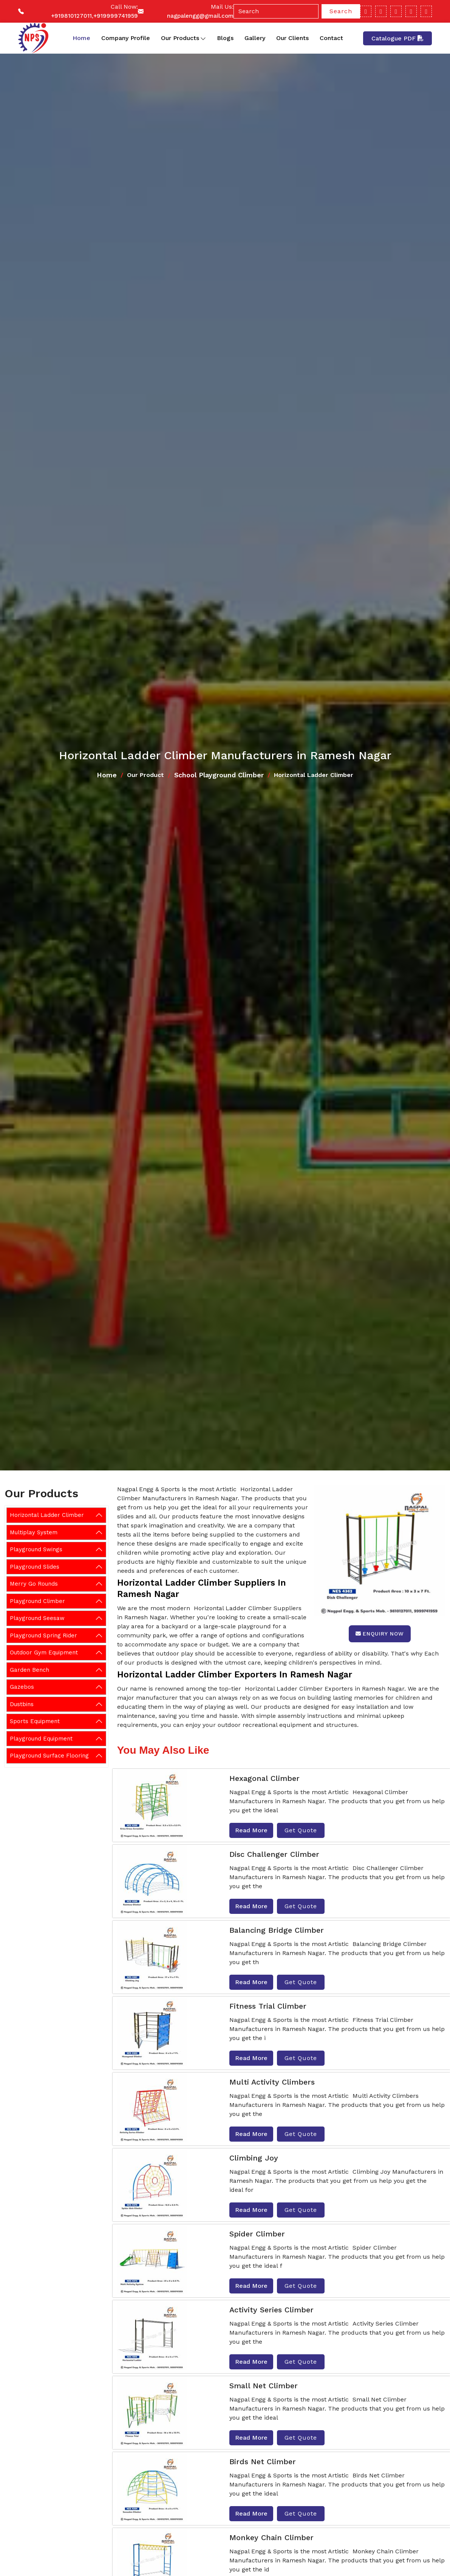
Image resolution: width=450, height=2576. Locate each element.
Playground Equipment (41, 1738)
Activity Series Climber (271, 2309)
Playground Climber (37, 1601)
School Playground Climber (219, 775)
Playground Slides (34, 1566)
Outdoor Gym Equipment (44, 1652)
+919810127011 (71, 15)
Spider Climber (257, 2233)
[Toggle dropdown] (203, 38)
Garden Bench (29, 1669)
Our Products (183, 38)
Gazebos (22, 1686)
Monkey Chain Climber (271, 2537)
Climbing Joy (253, 2157)
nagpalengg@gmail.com (200, 15)
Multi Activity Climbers (272, 2081)
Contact (331, 38)
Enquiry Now (380, 1634)
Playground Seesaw (37, 1618)
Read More (251, 1830)
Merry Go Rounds (34, 1583)
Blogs (225, 38)
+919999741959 (115, 15)
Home (81, 38)
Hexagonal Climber (264, 1778)
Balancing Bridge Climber (276, 1930)
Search (340, 11)
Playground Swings (36, 1549)
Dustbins (22, 1704)
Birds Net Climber (262, 2461)
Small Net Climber (263, 2385)
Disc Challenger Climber (274, 1854)
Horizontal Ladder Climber (47, 1515)
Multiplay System (33, 1532)
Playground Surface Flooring (49, 1755)
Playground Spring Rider (43, 1635)
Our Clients (292, 38)
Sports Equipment (35, 1721)
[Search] (276, 11)
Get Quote (301, 1830)
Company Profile (125, 38)
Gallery (254, 38)
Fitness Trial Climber (267, 2006)
